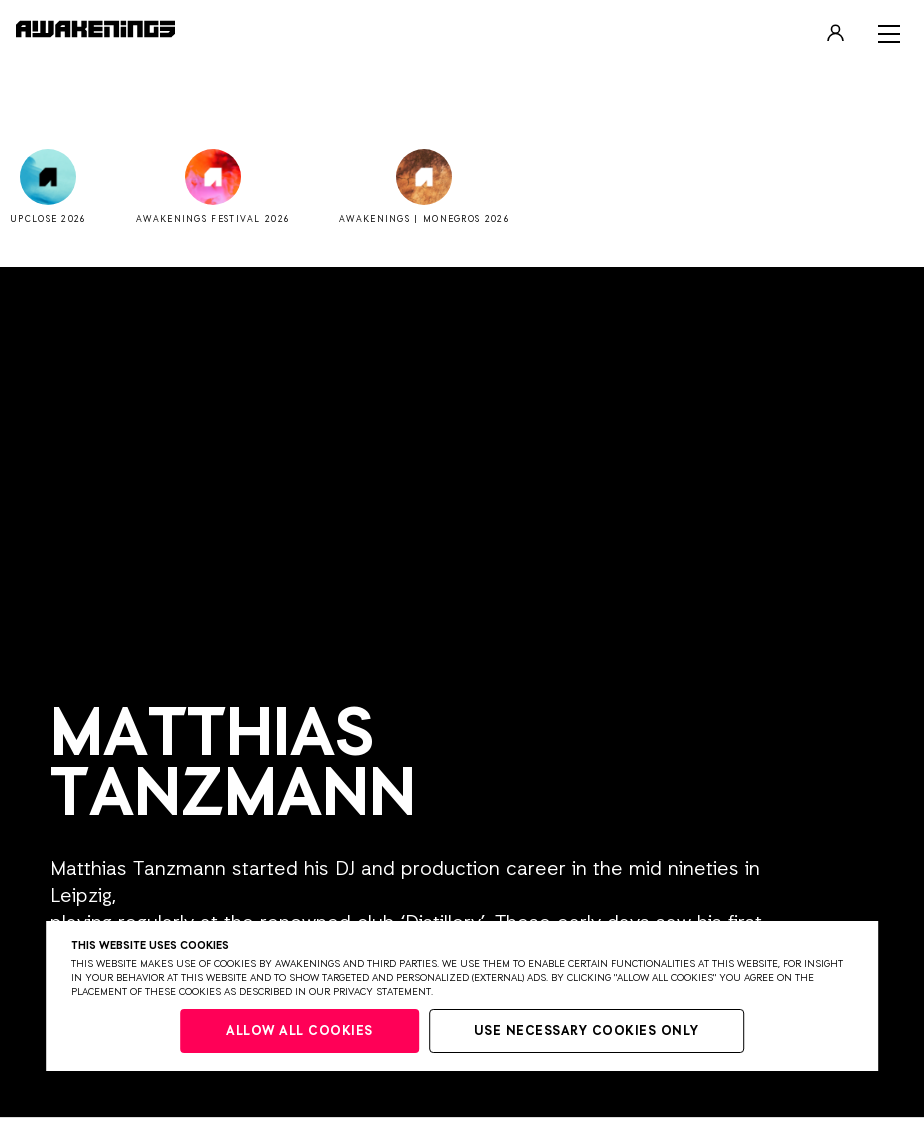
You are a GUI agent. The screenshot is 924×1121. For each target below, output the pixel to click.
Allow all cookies (299, 1031)
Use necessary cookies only (586, 1031)
